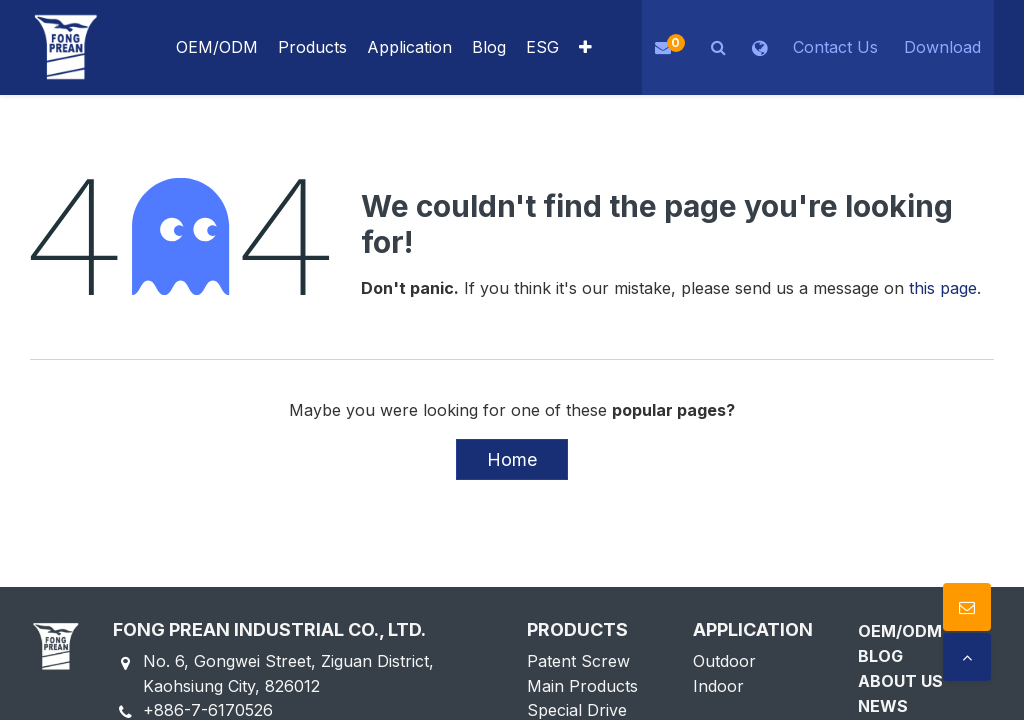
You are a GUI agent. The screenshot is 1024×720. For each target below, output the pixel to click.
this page (943, 288)
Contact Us (835, 47)
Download (942, 47)
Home (512, 459)
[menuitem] (409, 47)
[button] (585, 47)
